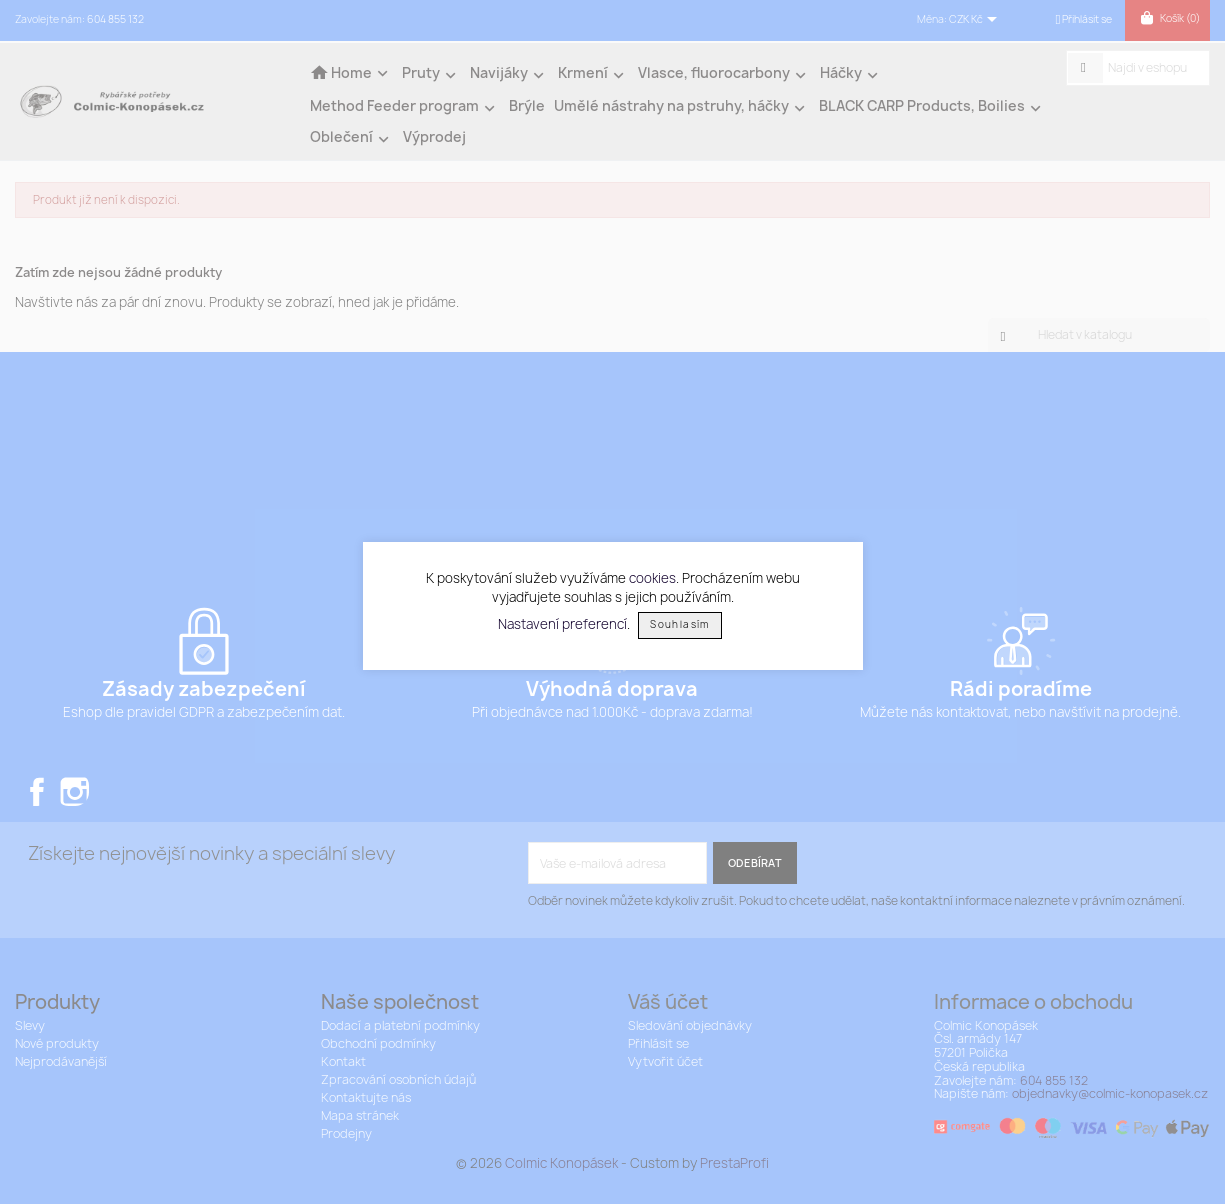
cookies (652, 578)
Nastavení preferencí (562, 623)
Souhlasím (679, 624)
